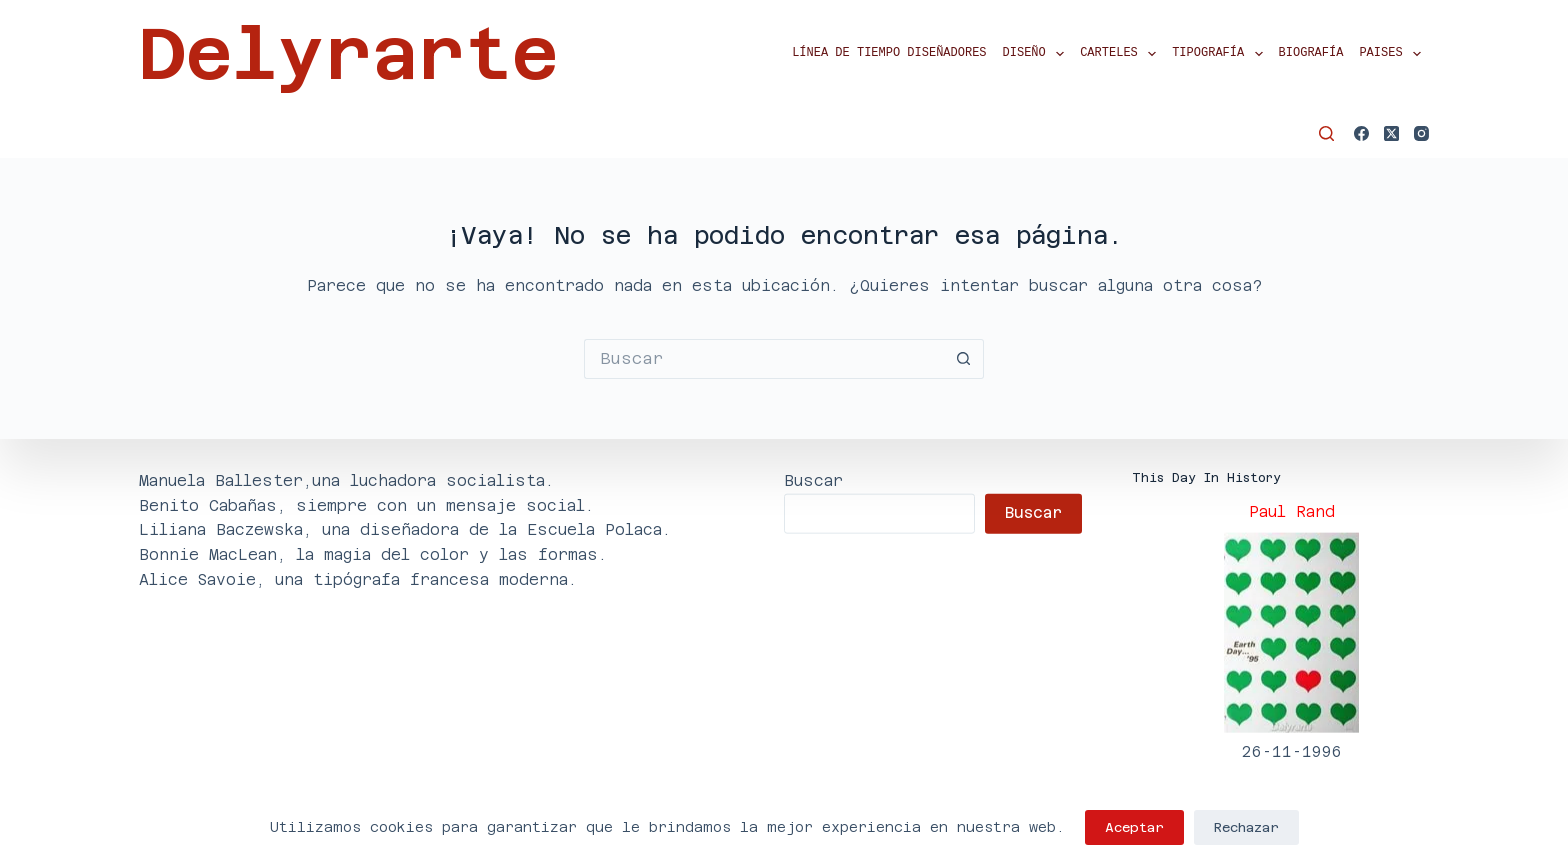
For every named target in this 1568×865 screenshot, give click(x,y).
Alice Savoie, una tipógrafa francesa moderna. (358, 578)
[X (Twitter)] (1391, 133)
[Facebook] (1361, 133)
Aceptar (1134, 827)
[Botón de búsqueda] (964, 359)
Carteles (1122, 54)
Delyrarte (348, 54)
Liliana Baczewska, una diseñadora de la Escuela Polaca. (405, 529)
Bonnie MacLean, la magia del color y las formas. (373, 554)
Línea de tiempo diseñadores (889, 53)
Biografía (1311, 53)
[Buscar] (1326, 133)
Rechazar (1246, 827)
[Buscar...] (764, 359)
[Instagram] (1421, 133)
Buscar (813, 479)
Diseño (1038, 54)
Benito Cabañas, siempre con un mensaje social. (366, 504)
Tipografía (1221, 54)
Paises (1394, 54)
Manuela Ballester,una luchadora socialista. (346, 479)
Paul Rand (1292, 511)
